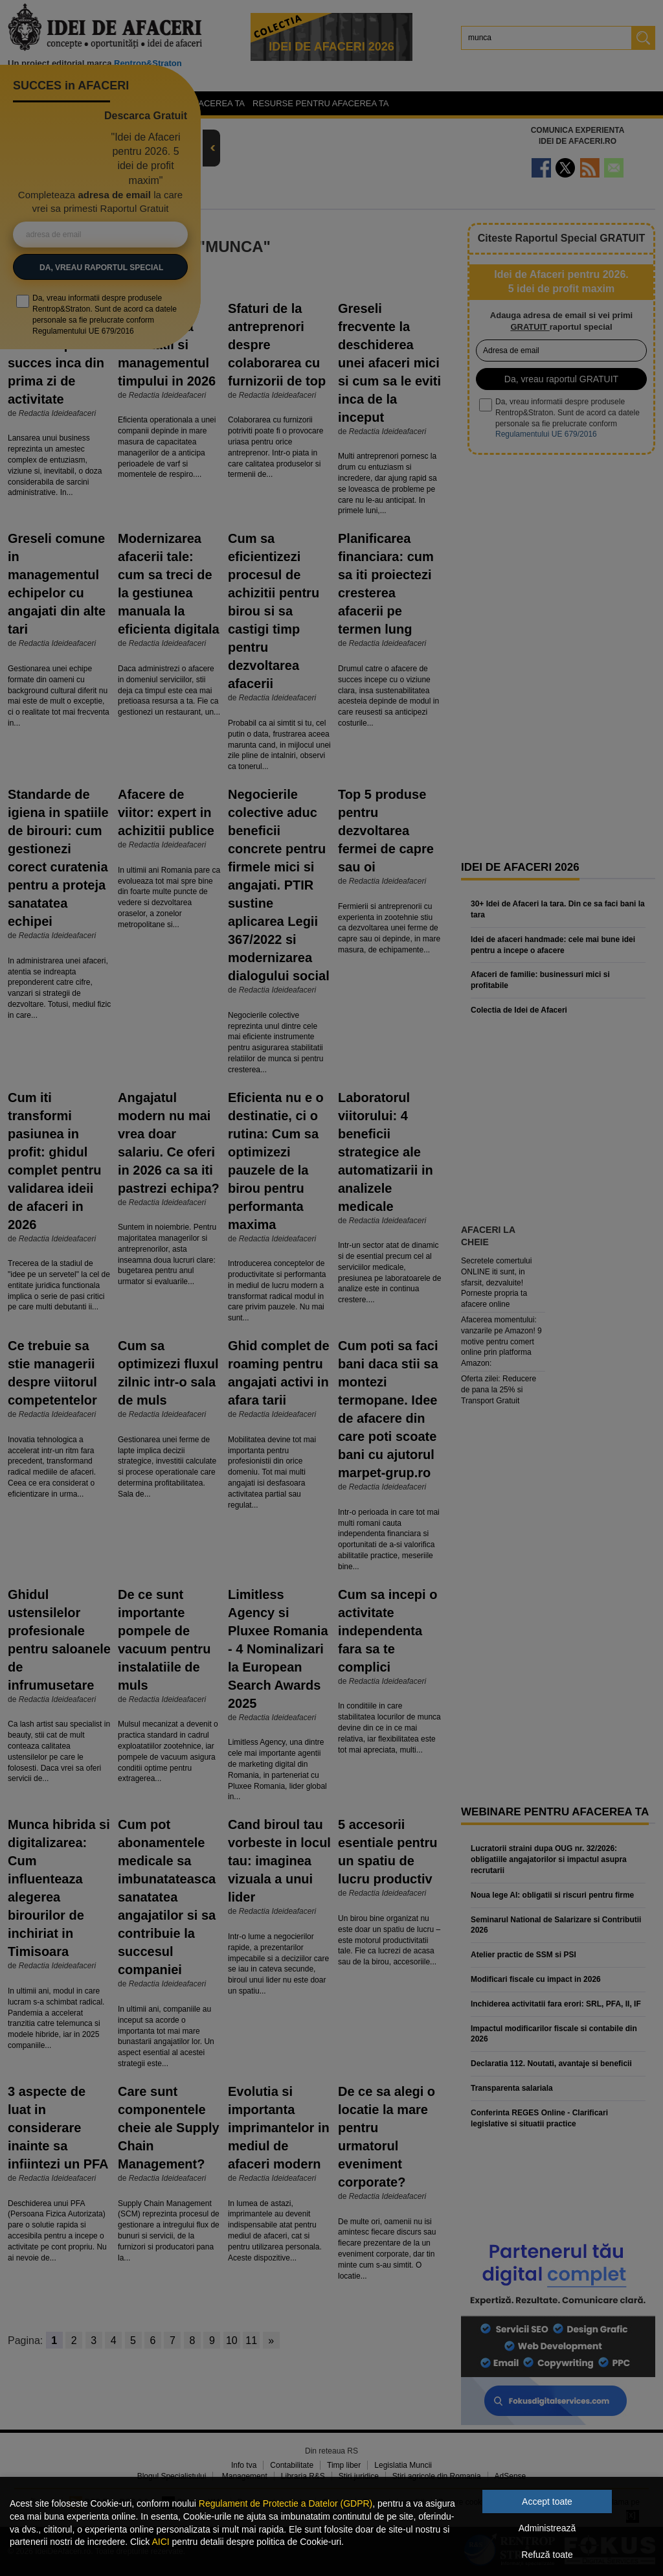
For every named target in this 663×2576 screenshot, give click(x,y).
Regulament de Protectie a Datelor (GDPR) (285, 2503)
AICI (160, 2541)
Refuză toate (546, 2554)
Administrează (547, 2528)
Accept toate (547, 2501)
